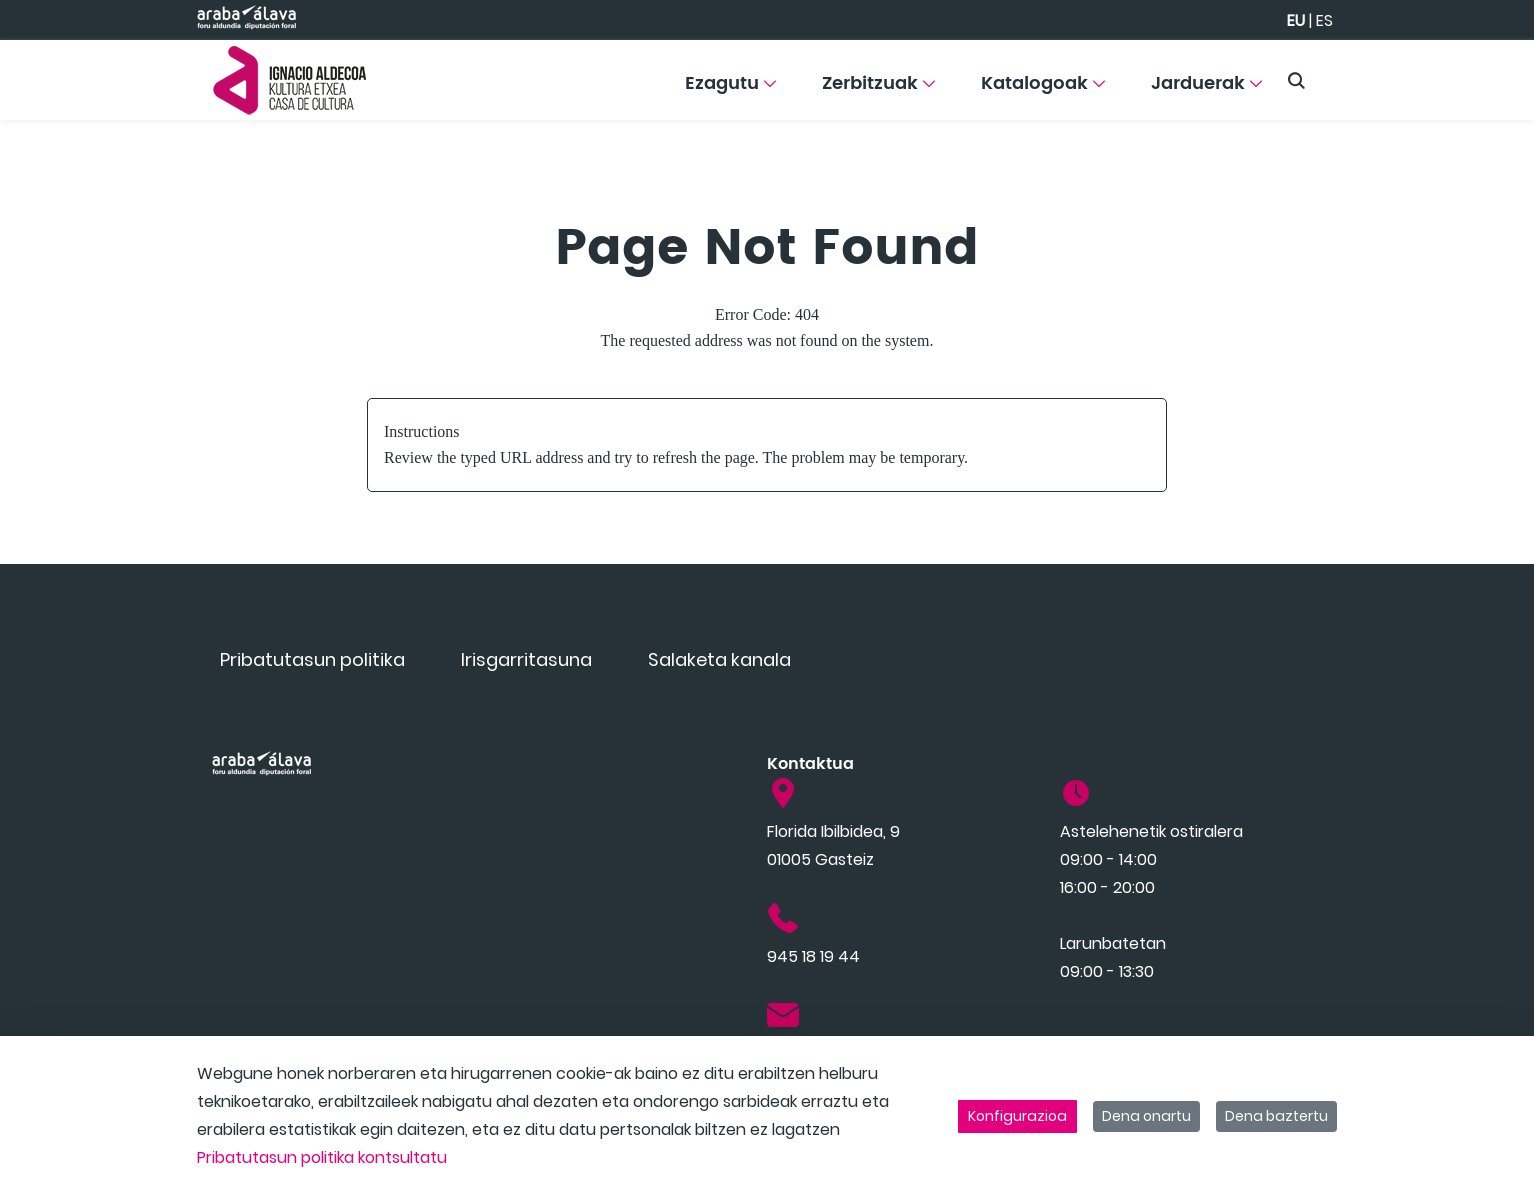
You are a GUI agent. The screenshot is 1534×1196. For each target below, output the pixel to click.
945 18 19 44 (813, 956)
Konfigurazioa (1017, 1116)
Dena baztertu (1276, 1116)
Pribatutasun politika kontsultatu (322, 1157)
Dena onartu (1146, 1116)
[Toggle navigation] (1484, 75)
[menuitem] (730, 90)
